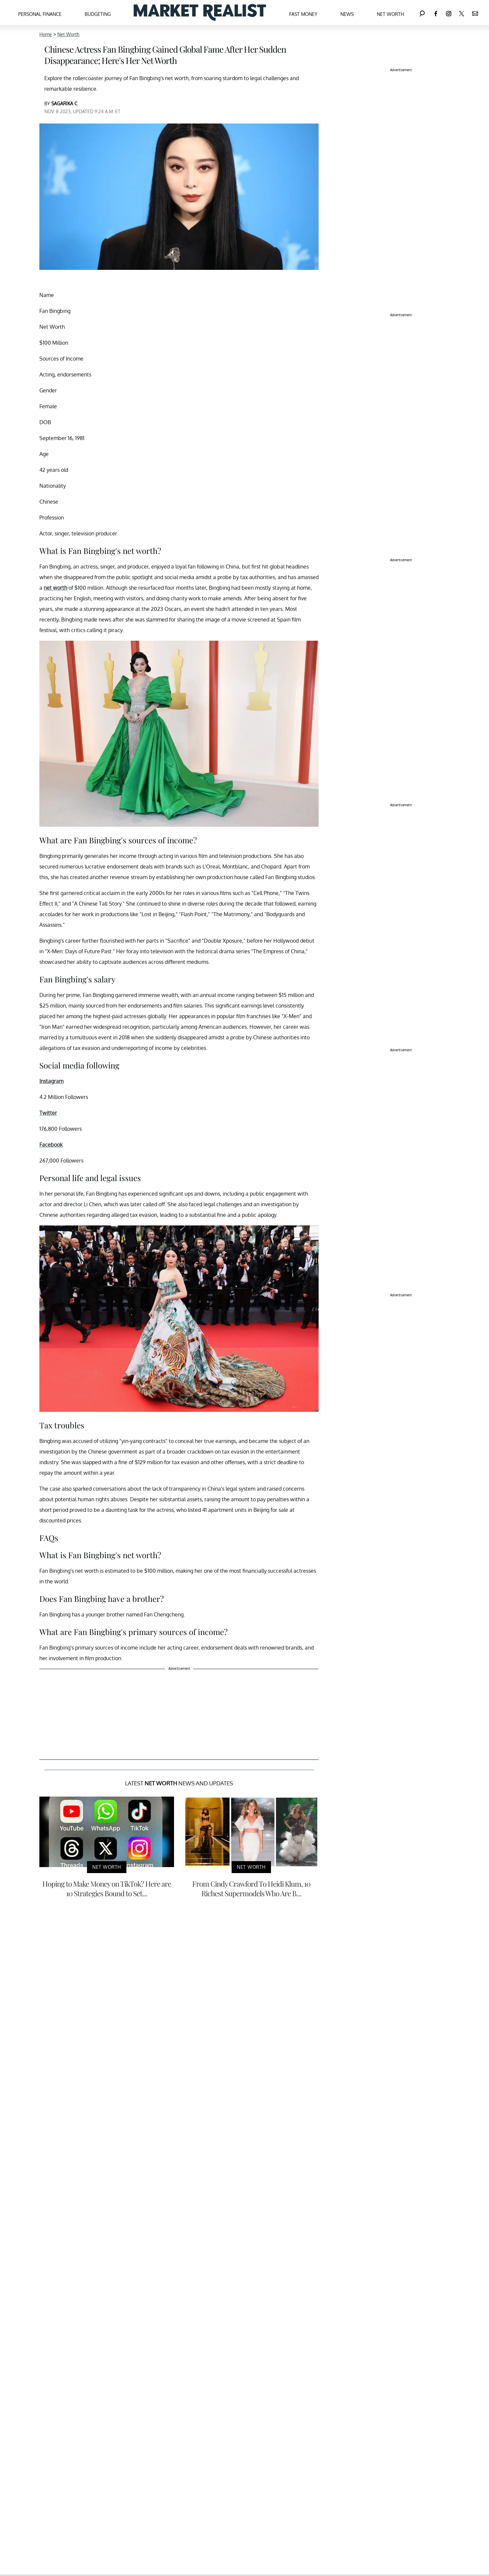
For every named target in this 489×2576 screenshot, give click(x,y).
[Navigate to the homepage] (200, 12)
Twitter (48, 1113)
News (347, 14)
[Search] (422, 12)
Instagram (51, 1081)
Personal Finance (40, 14)
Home (45, 34)
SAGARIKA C (64, 103)
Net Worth (390, 14)
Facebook (51, 1144)
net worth (55, 587)
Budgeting (98, 14)
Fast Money (303, 14)
